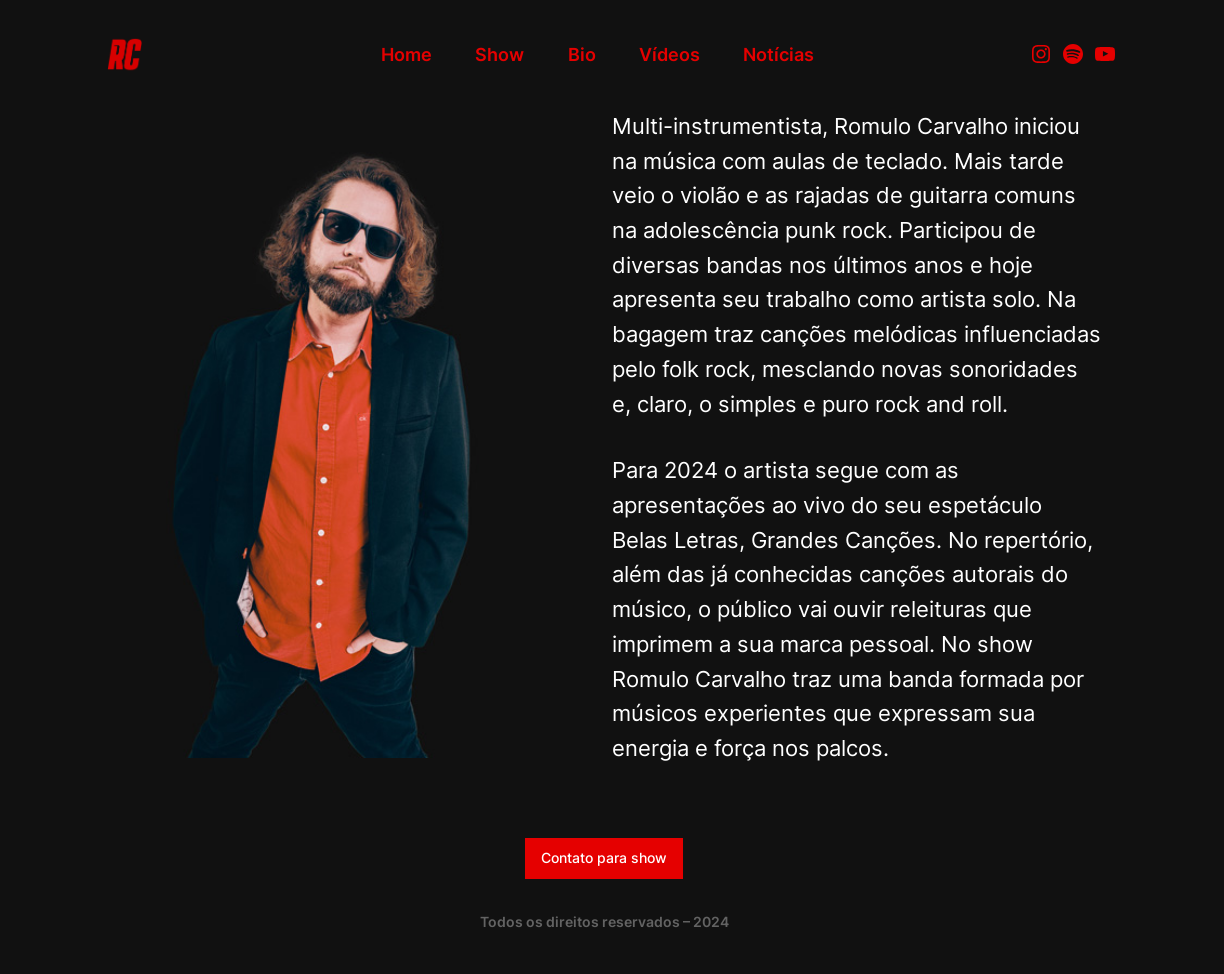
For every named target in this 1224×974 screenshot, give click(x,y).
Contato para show (604, 857)
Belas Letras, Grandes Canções (774, 539)
